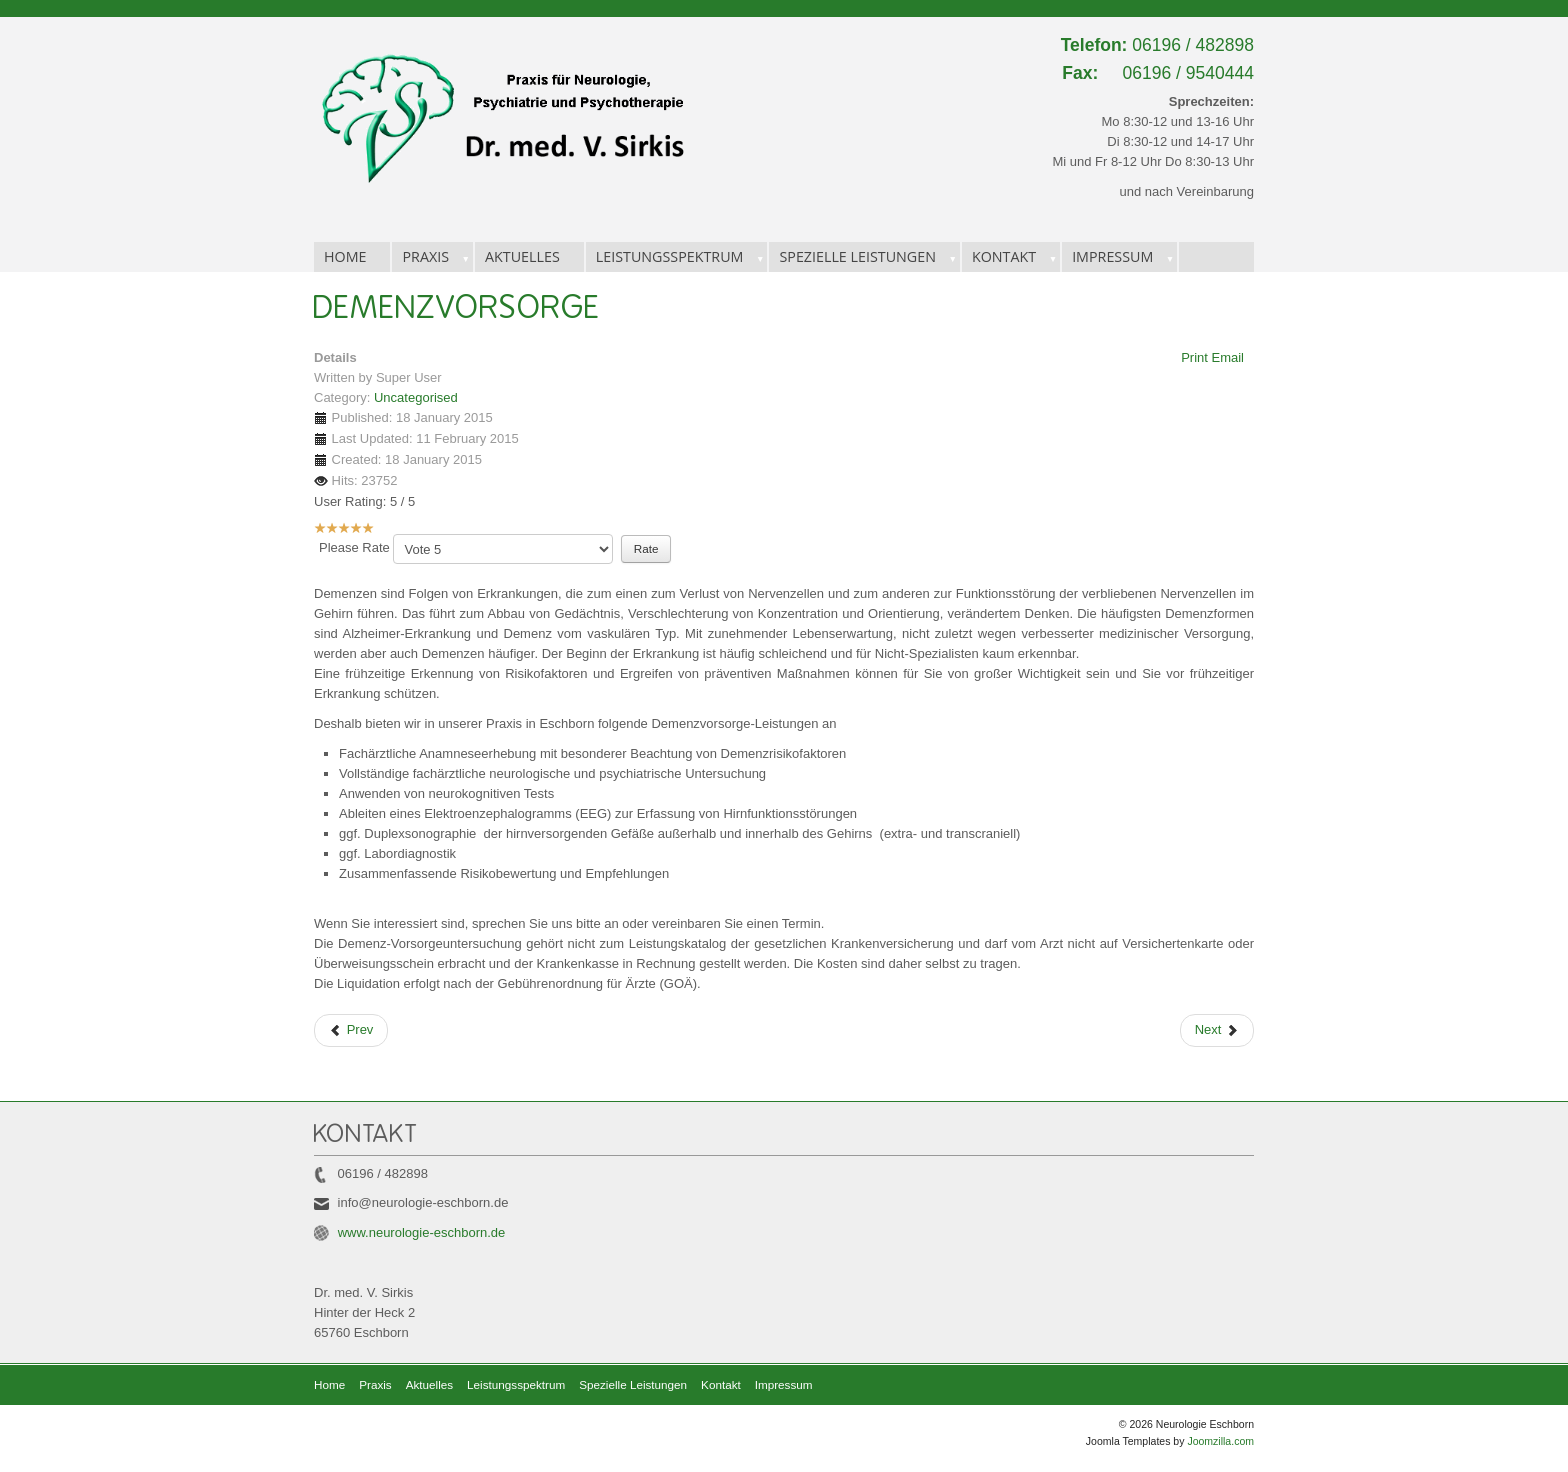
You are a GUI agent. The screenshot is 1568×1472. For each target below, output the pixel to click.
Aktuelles (522, 256)
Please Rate (354, 547)
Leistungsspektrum (670, 256)
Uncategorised (416, 397)
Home (345, 256)
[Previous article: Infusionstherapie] (351, 1030)
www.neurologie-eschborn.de (422, 1232)
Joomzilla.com (1220, 1441)
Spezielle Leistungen (857, 256)
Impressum (1112, 256)
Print (1196, 357)
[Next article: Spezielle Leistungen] (1217, 1030)
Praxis (425, 256)
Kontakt (1004, 256)
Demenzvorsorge (457, 308)
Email (1227, 357)
